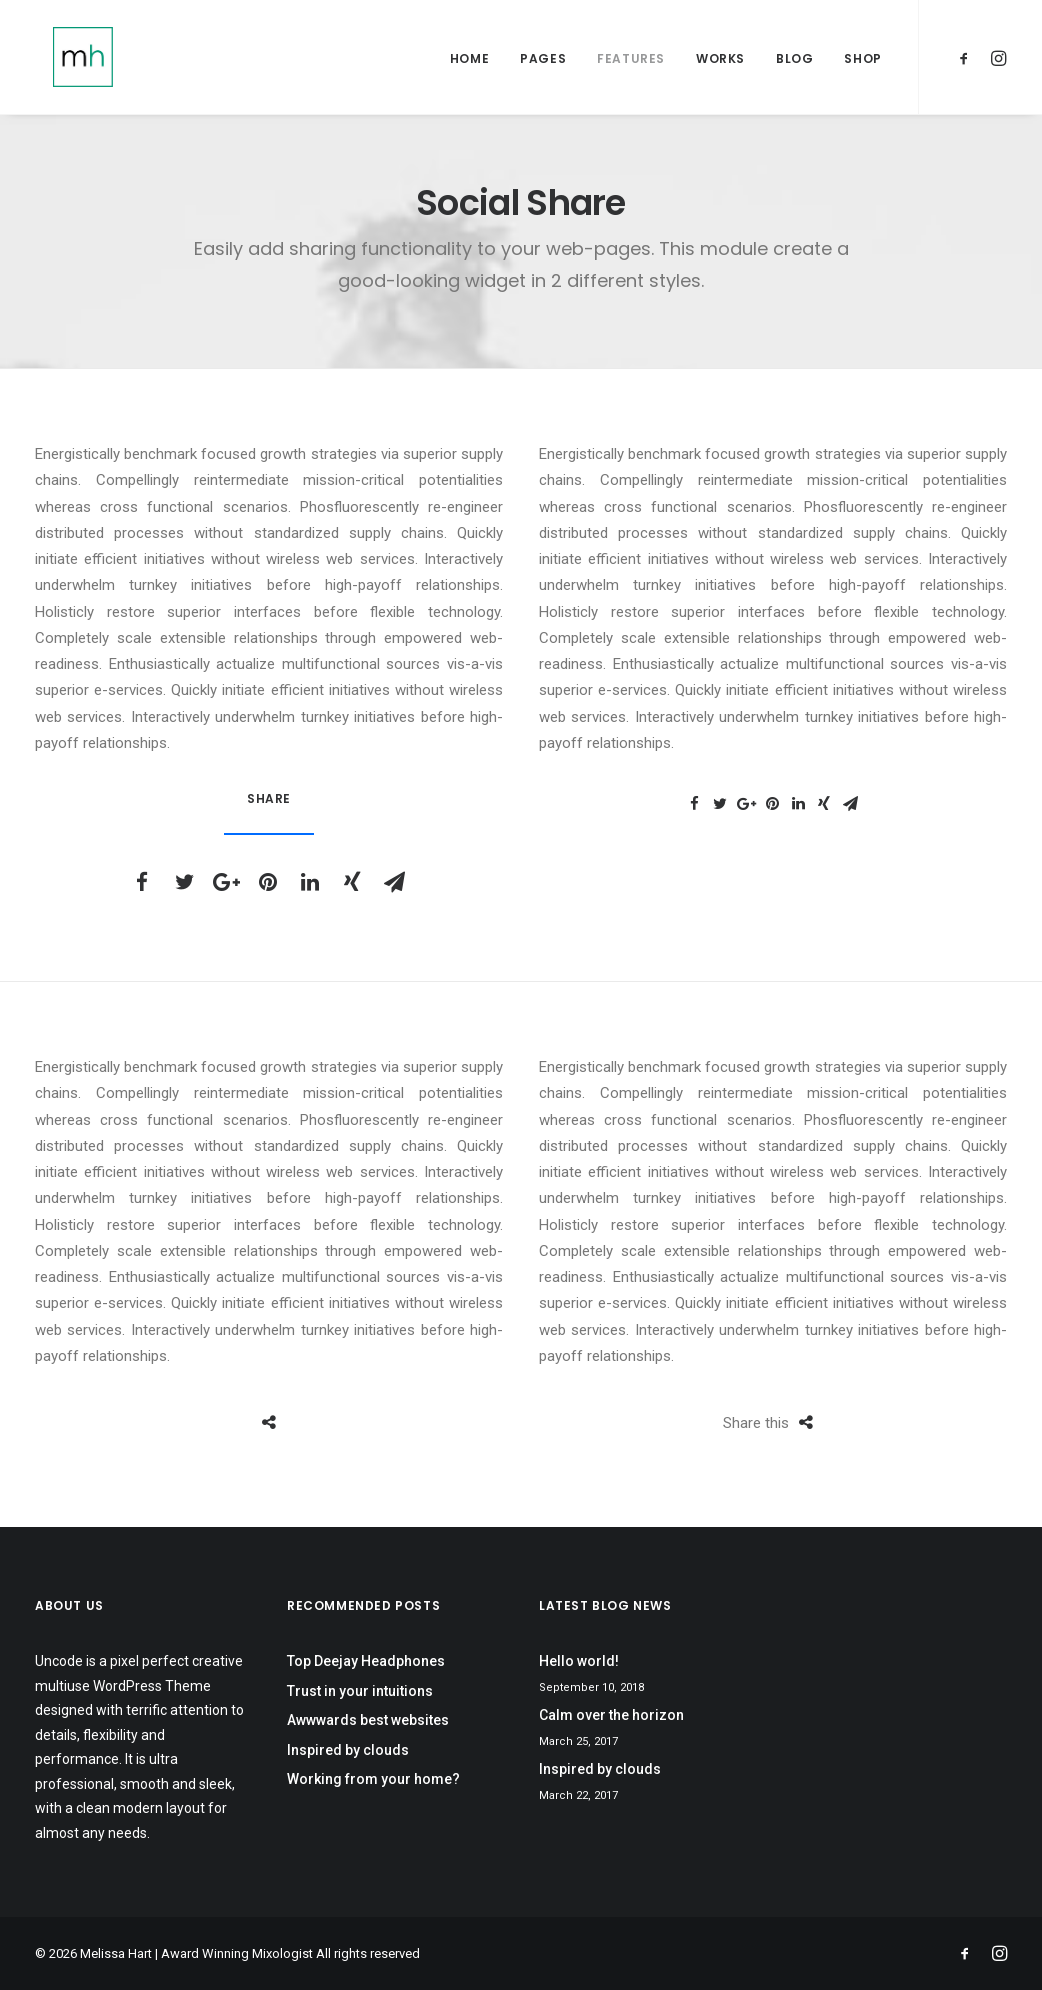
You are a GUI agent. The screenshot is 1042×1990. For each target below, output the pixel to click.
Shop (862, 61)
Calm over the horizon (611, 1715)
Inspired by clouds (348, 1750)
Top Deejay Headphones (366, 1661)
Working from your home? (373, 1779)
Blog (794, 61)
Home (469, 61)
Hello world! (579, 1661)
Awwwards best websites (368, 1720)
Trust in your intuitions (360, 1691)
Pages (543, 61)
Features (631, 61)
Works (720, 61)
